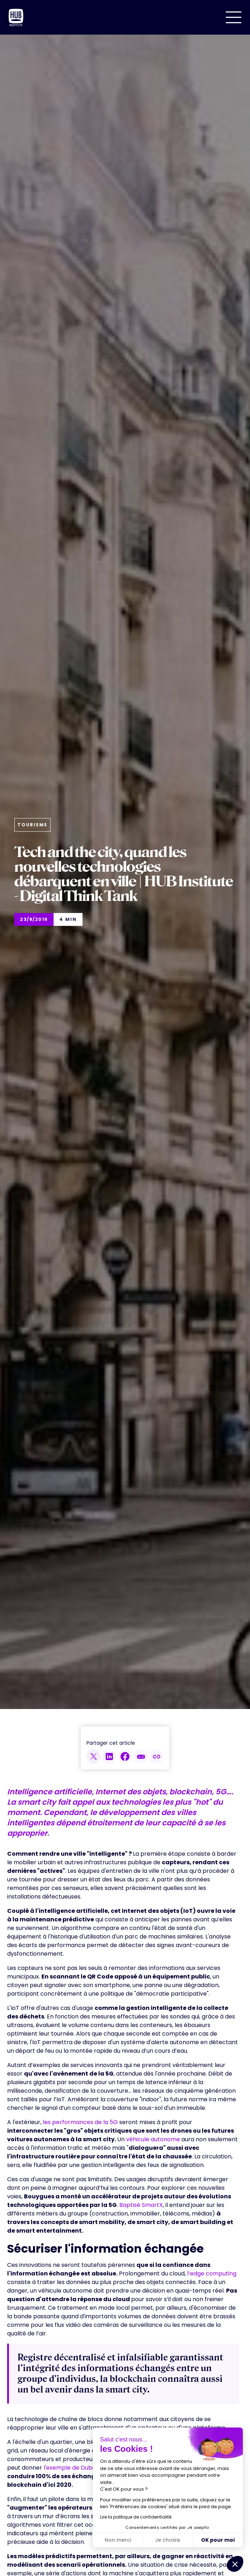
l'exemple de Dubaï (71, 2468)
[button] (233, 17)
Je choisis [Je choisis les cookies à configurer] (167, 2540)
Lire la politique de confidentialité (135, 2517)
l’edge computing (211, 2273)
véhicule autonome (153, 2139)
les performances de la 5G (80, 2122)
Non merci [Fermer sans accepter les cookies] (118, 2540)
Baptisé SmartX (141, 2205)
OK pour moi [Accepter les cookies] (218, 2540)
